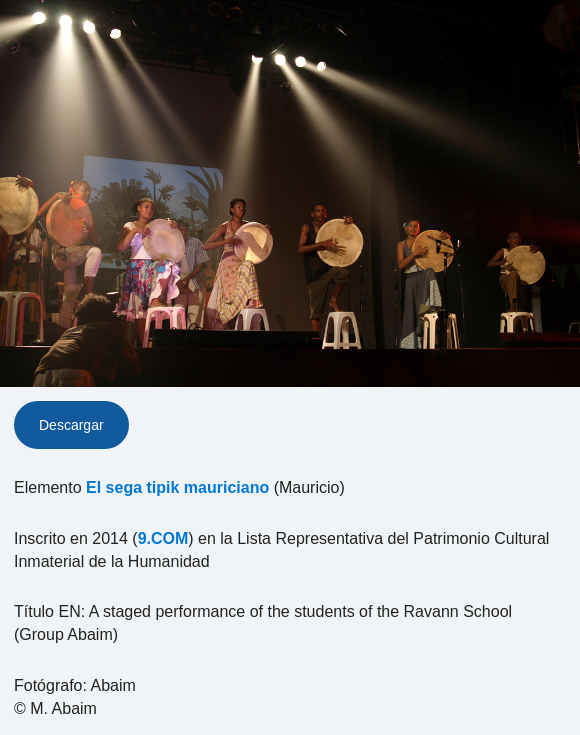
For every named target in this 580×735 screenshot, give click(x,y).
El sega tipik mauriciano (177, 487)
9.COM (163, 538)
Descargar (71, 425)
